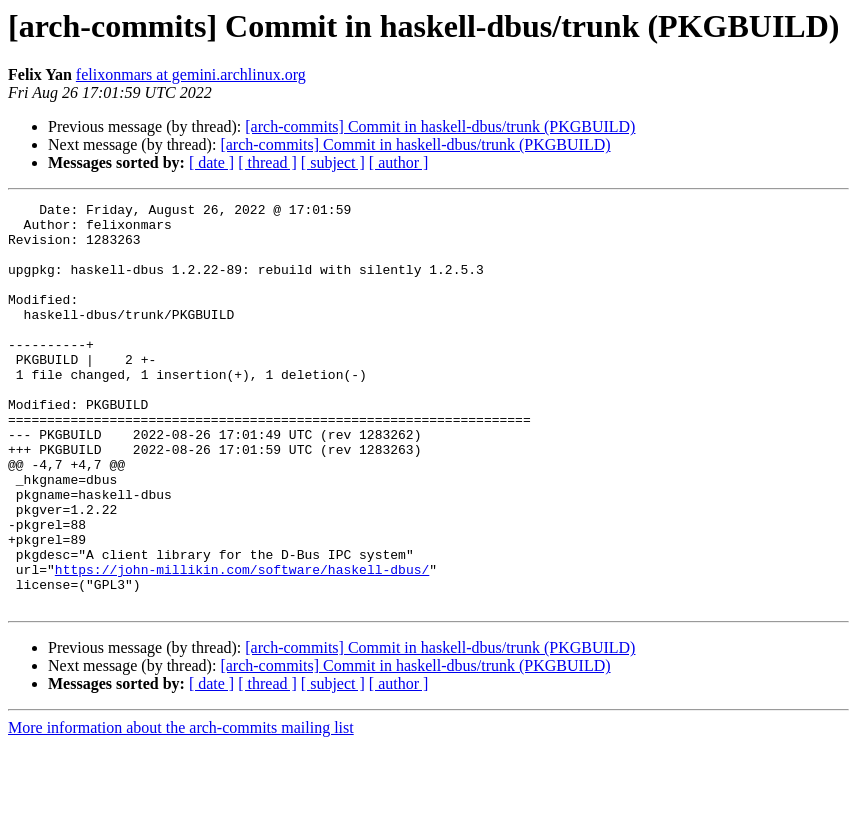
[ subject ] (333, 162)
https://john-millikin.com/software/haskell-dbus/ (242, 644)
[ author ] (399, 162)
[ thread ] (267, 162)
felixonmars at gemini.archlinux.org (191, 74)
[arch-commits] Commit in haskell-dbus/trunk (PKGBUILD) (440, 126)
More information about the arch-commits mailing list (181, 808)
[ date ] (211, 162)
